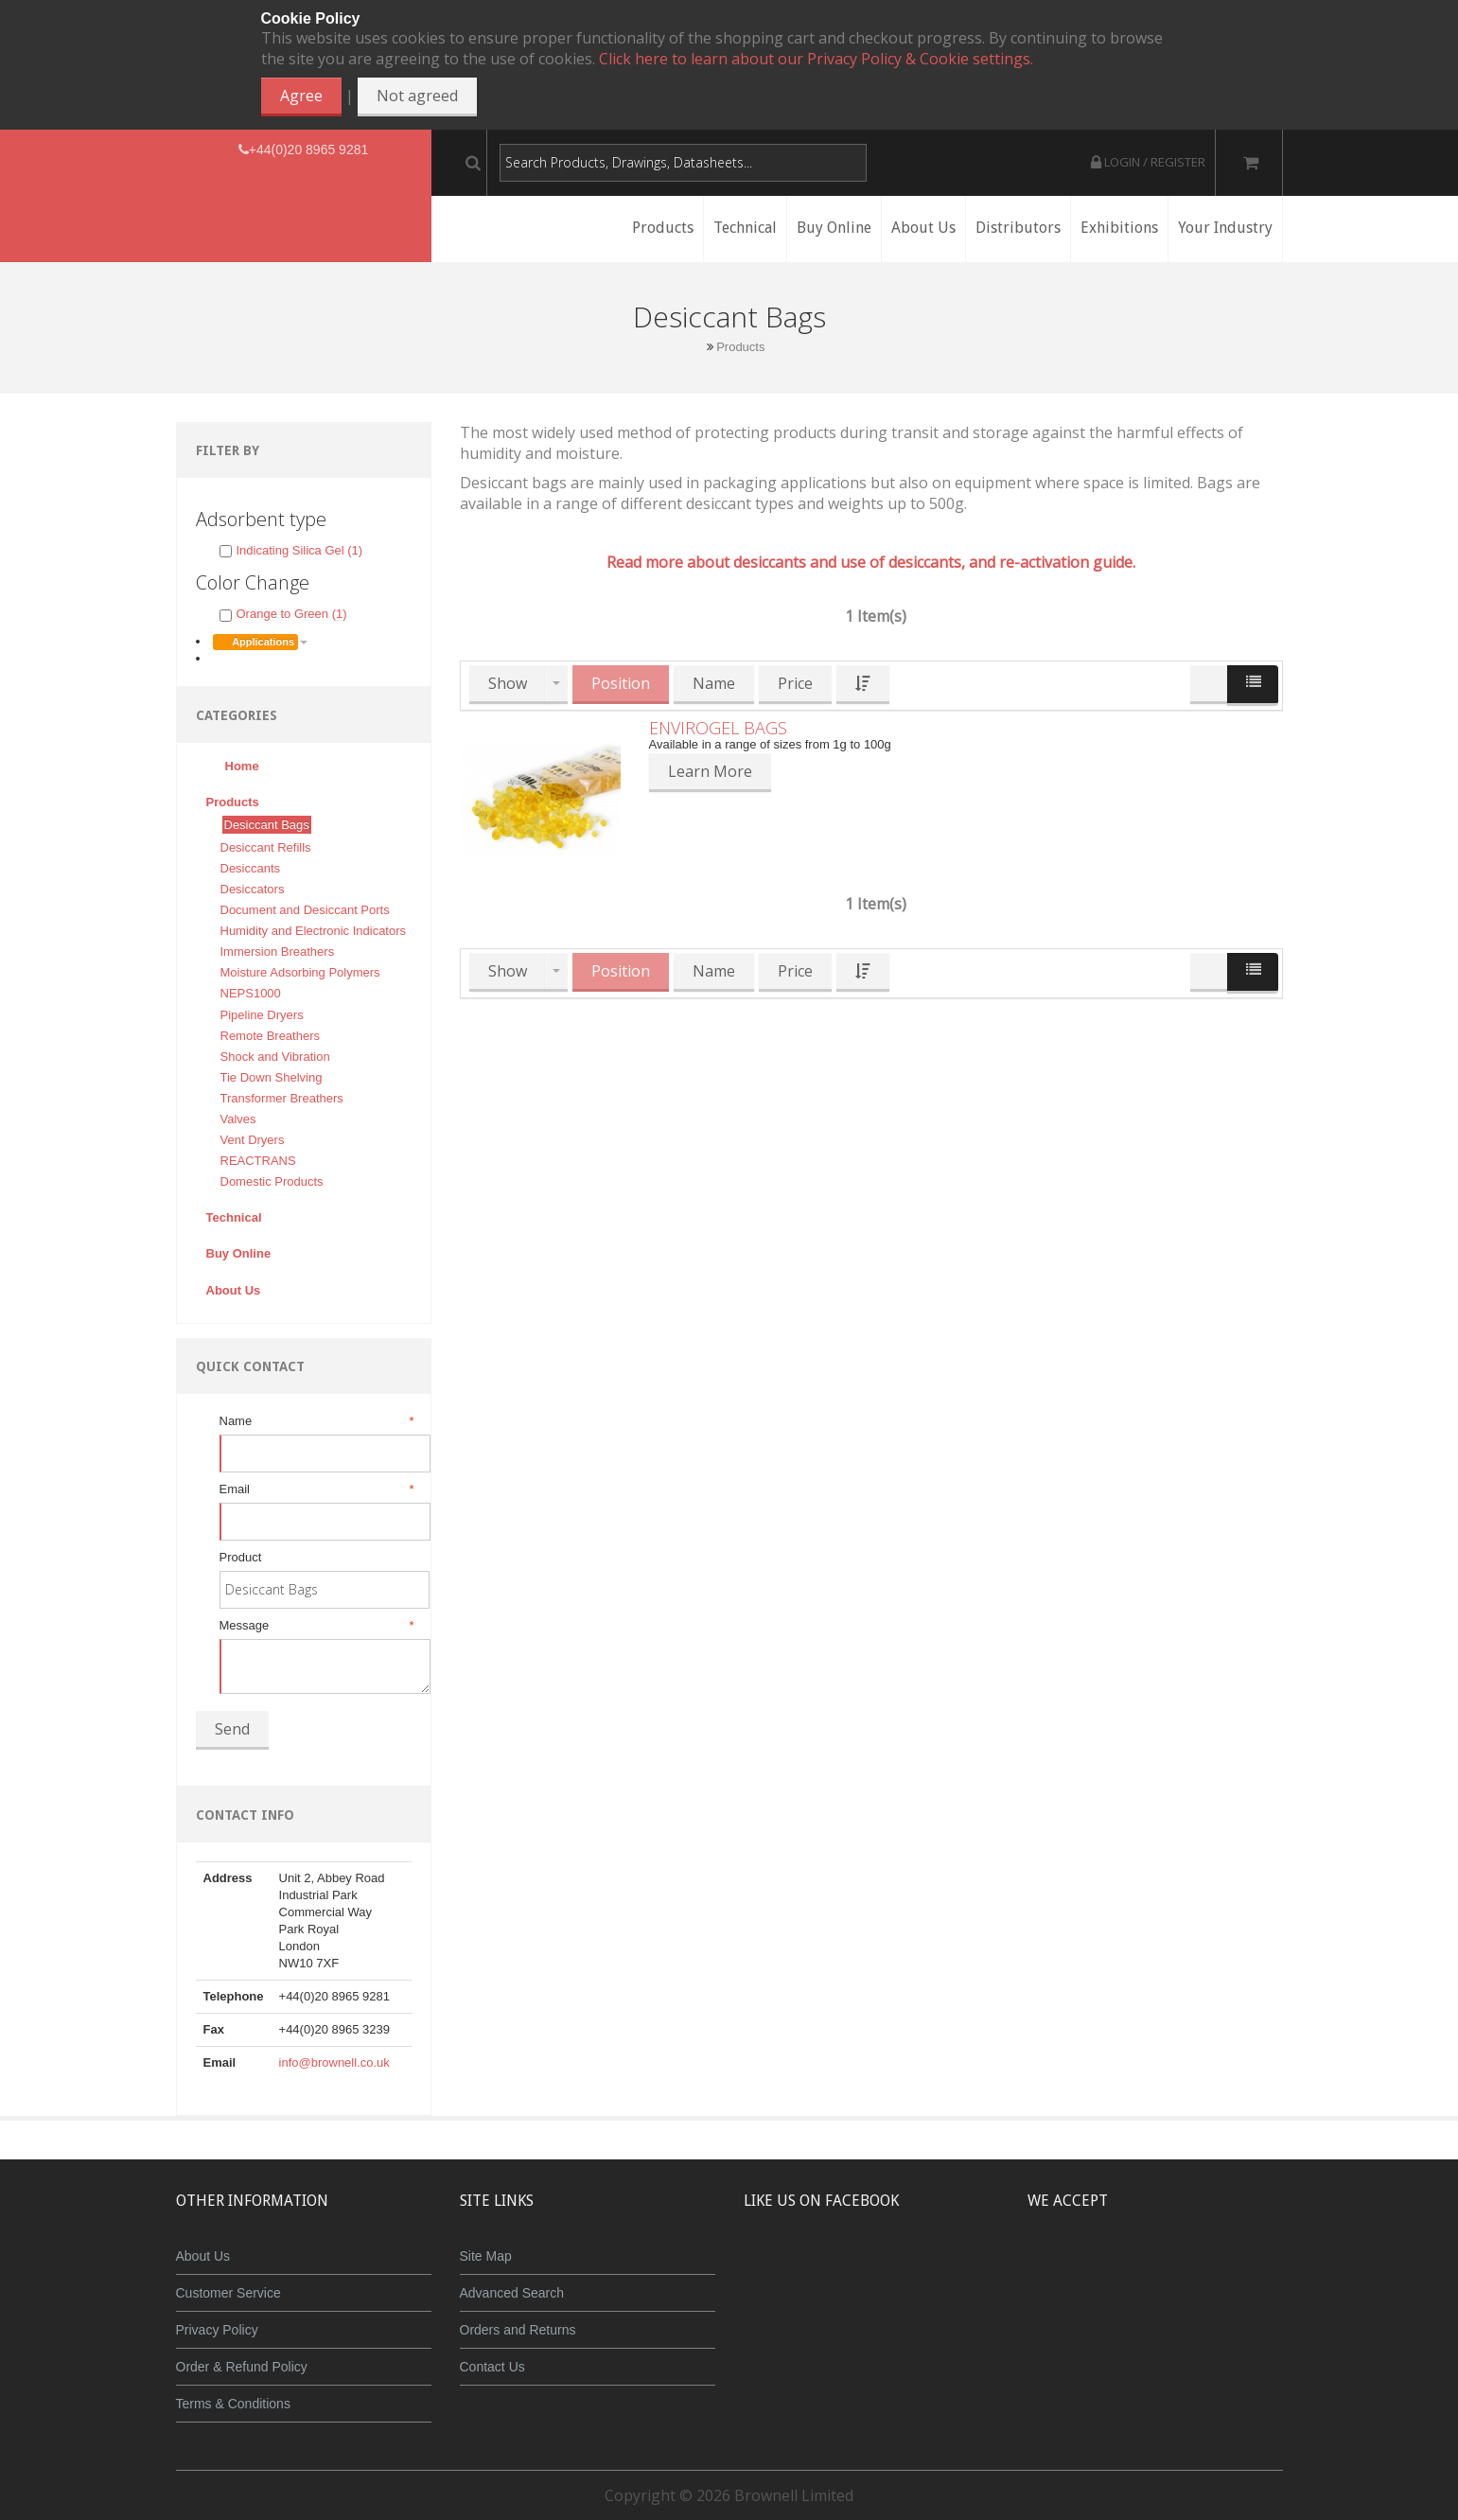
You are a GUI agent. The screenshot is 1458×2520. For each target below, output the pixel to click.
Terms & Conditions (233, 2403)
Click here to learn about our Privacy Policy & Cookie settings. (816, 58)
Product (241, 1557)
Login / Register (1148, 161)
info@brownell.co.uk (334, 2062)
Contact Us (492, 2366)
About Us (203, 2256)
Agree (301, 95)
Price (795, 683)
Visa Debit (1242, 2270)
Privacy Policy (217, 2329)
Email (316, 1489)
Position (620, 683)
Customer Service (228, 2292)
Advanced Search (512, 2292)
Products (740, 347)
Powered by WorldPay (1155, 2319)
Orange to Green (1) (283, 614)
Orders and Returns (518, 2329)
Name (316, 1421)
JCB (1124, 2270)
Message (316, 1625)
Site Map (486, 2256)
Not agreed (417, 95)
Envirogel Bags (718, 727)
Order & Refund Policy (241, 2366)
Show (507, 683)
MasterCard (1068, 2270)
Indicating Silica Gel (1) (291, 550)
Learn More (710, 771)
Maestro (1180, 2270)
